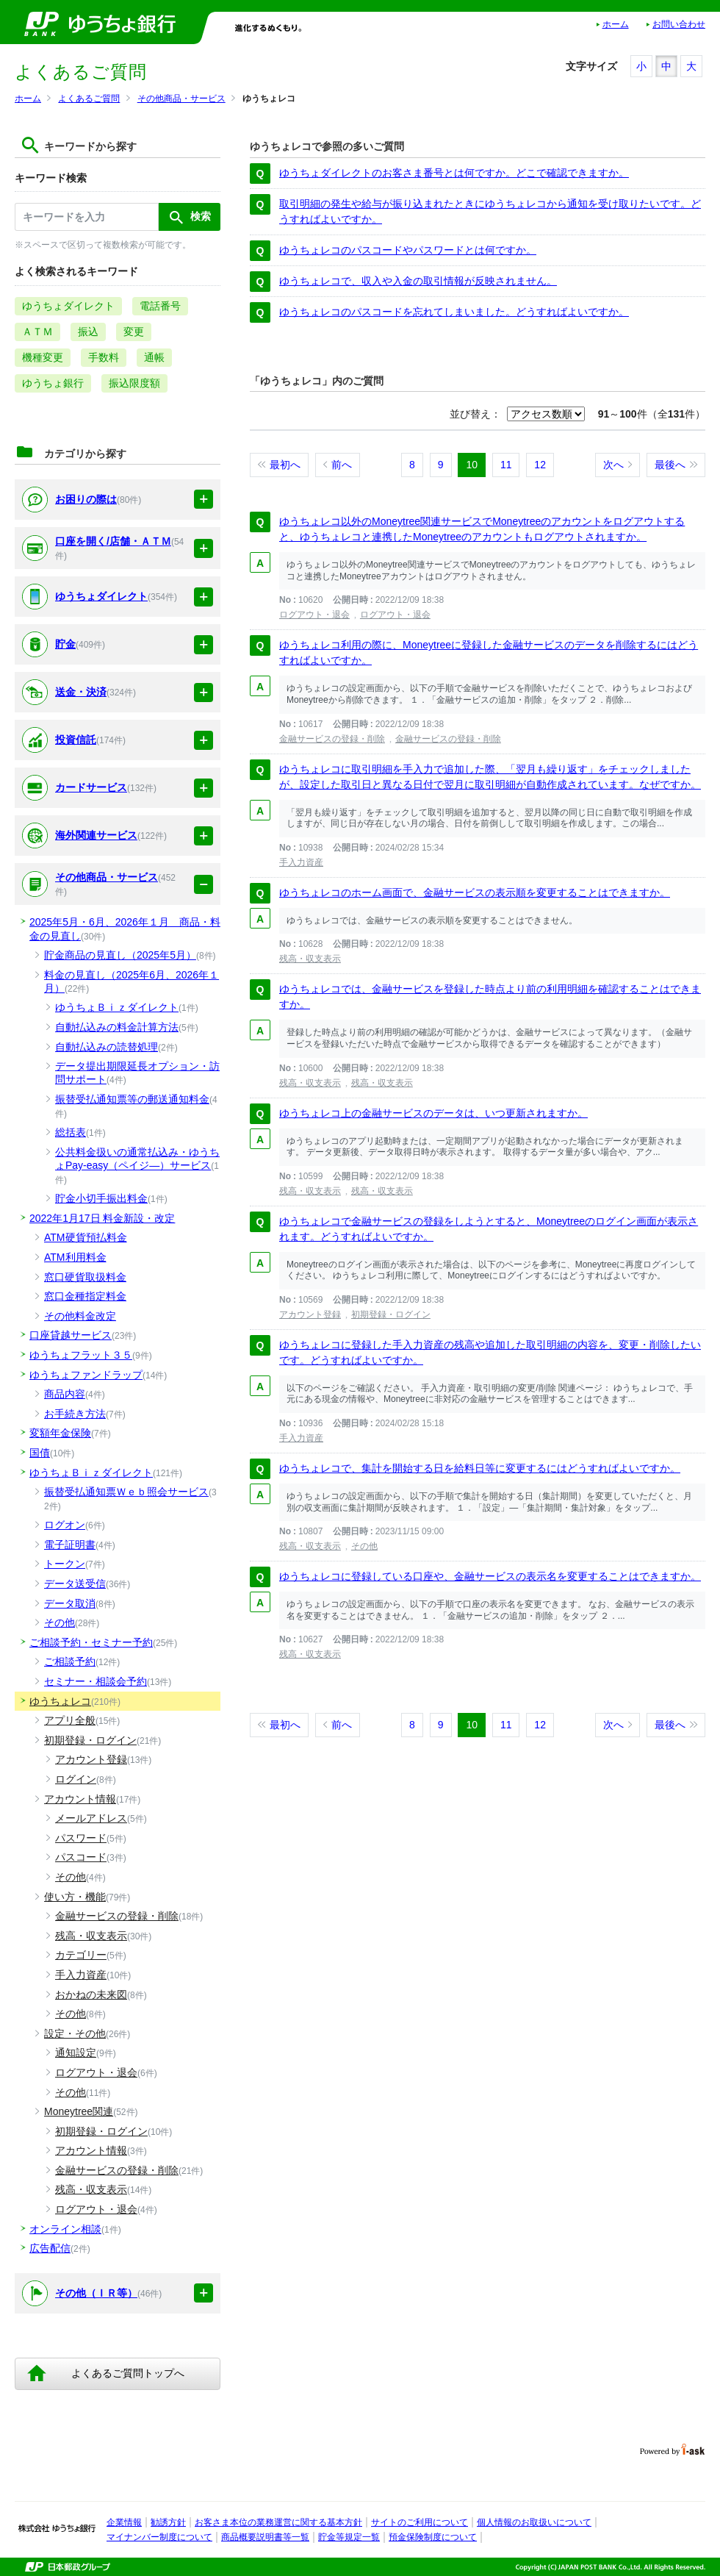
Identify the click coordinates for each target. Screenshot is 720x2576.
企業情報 (124, 2522)
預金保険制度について (433, 2537)
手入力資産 (301, 862)
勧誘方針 (168, 2522)
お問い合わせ (678, 24)
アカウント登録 (310, 1314)
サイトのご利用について (419, 2522)
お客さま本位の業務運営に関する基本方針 (278, 2522)
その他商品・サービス (181, 98)
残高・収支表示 (310, 959)
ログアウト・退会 (314, 614)
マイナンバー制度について (159, 2537)
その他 (364, 1546)
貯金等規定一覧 (349, 2537)
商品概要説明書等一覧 (265, 2537)
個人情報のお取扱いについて (534, 2522)
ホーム (615, 24)
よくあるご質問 (89, 98)
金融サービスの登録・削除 (332, 739)
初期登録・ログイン (391, 1314)
